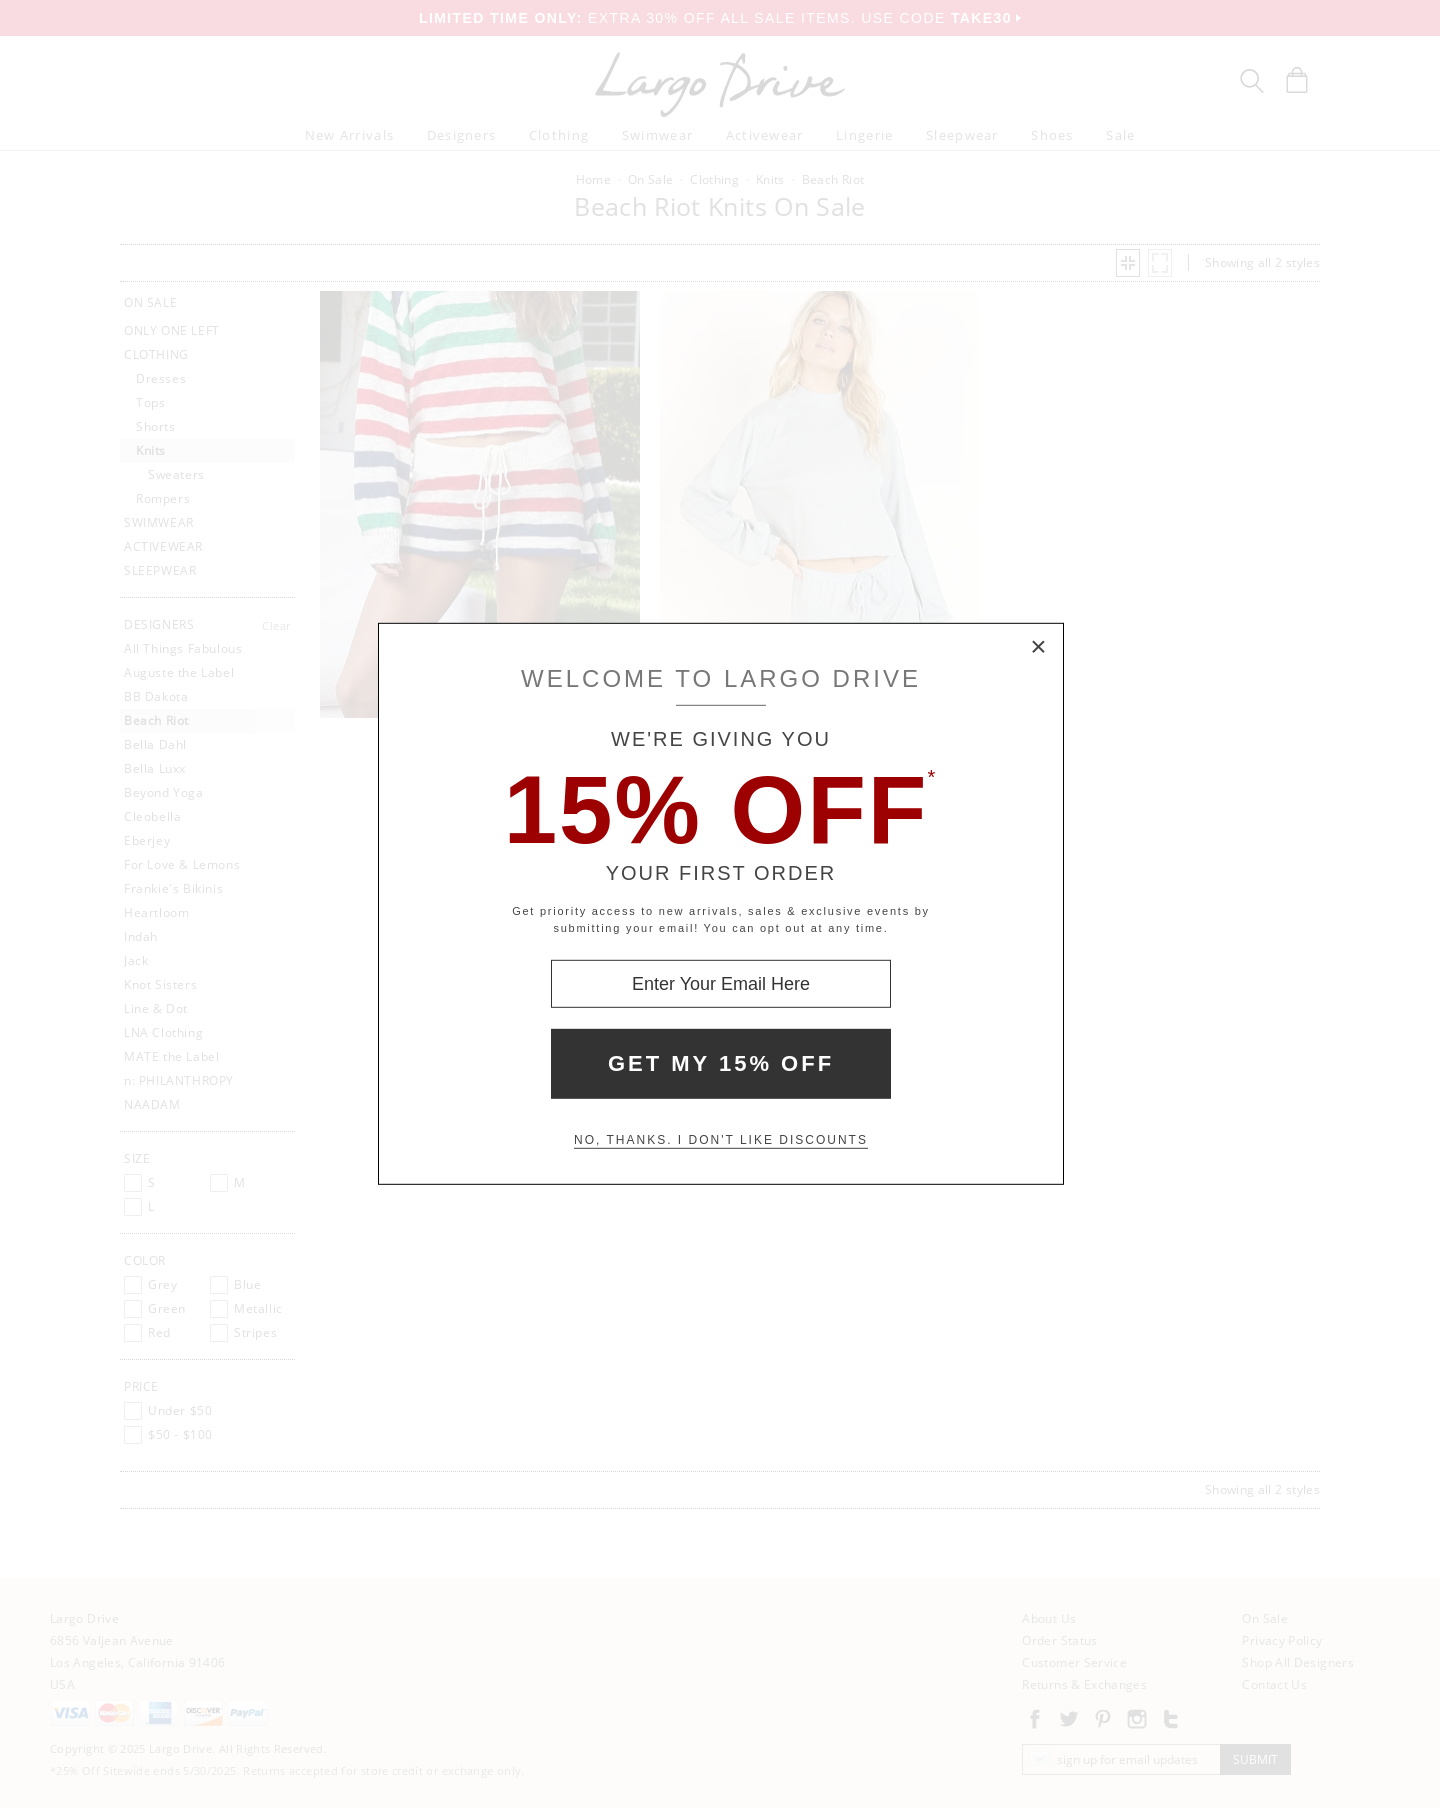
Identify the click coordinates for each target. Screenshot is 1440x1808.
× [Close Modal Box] (1039, 648)
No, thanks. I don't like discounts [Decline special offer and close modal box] (721, 1140)
